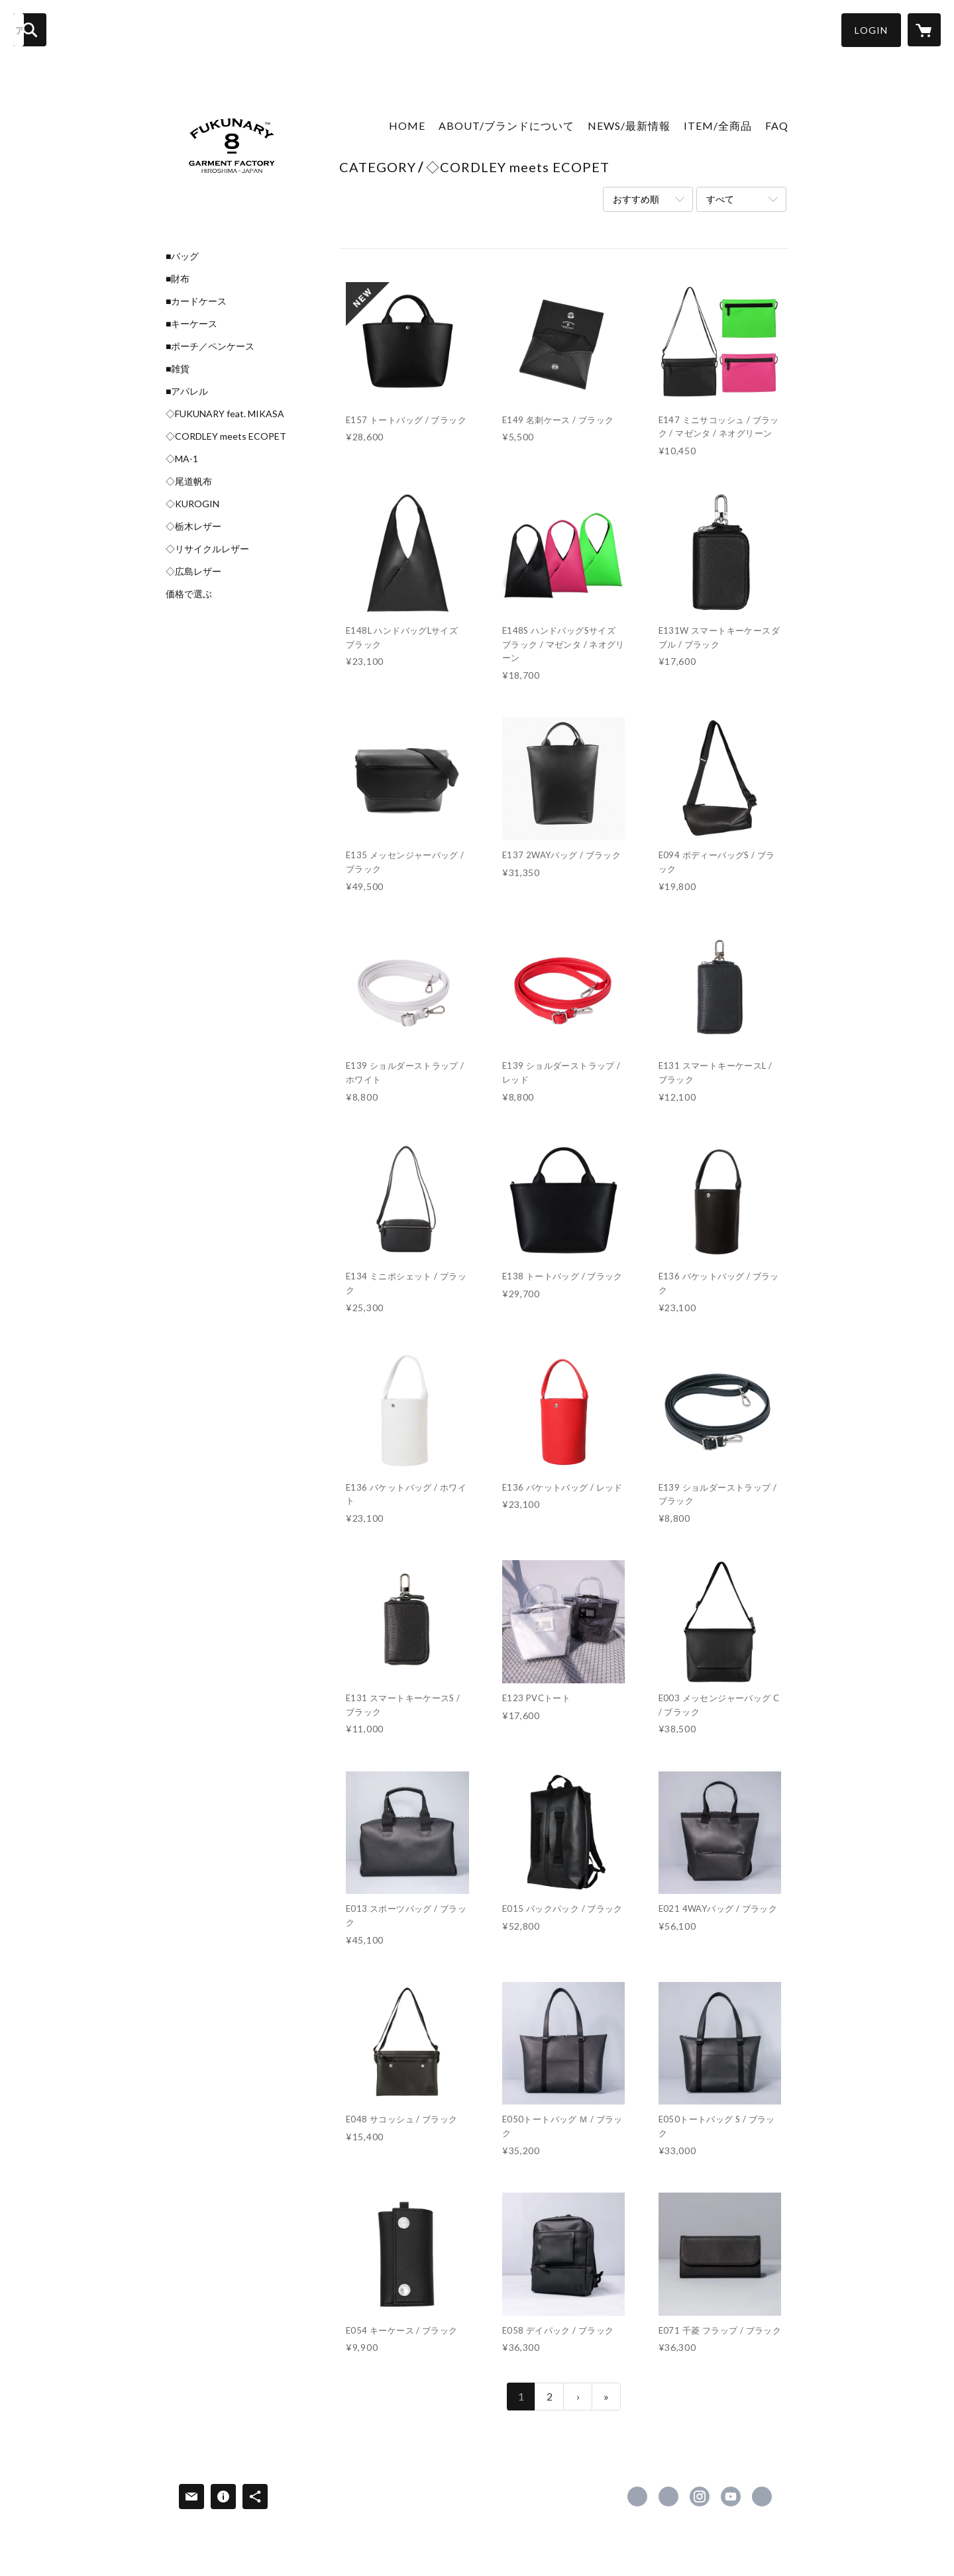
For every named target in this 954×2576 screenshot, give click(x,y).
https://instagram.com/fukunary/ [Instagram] (700, 2496)
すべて (720, 199)
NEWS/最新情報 (629, 125)
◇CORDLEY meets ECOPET (226, 436)
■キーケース (191, 323)
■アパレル (187, 391)
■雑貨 (177, 368)
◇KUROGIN (192, 504)
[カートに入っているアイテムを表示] (924, 29)
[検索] (29, 29)
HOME (407, 125)
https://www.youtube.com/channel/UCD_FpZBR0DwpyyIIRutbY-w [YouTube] (731, 2496)
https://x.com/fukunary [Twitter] (668, 2496)
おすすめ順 (636, 199)
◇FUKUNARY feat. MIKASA (225, 414)
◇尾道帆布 (189, 481)
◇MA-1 (182, 459)
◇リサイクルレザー (207, 549)
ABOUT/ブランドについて (506, 125)
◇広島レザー (193, 571)
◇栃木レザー (193, 526)
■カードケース (196, 301)
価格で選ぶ (189, 594)
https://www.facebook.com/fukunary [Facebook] (637, 2496)
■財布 (177, 278)
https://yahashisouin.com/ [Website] (762, 2496)
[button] (871, 30)
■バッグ (182, 256)
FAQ (776, 125)
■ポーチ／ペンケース (210, 346)
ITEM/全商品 (718, 125)
